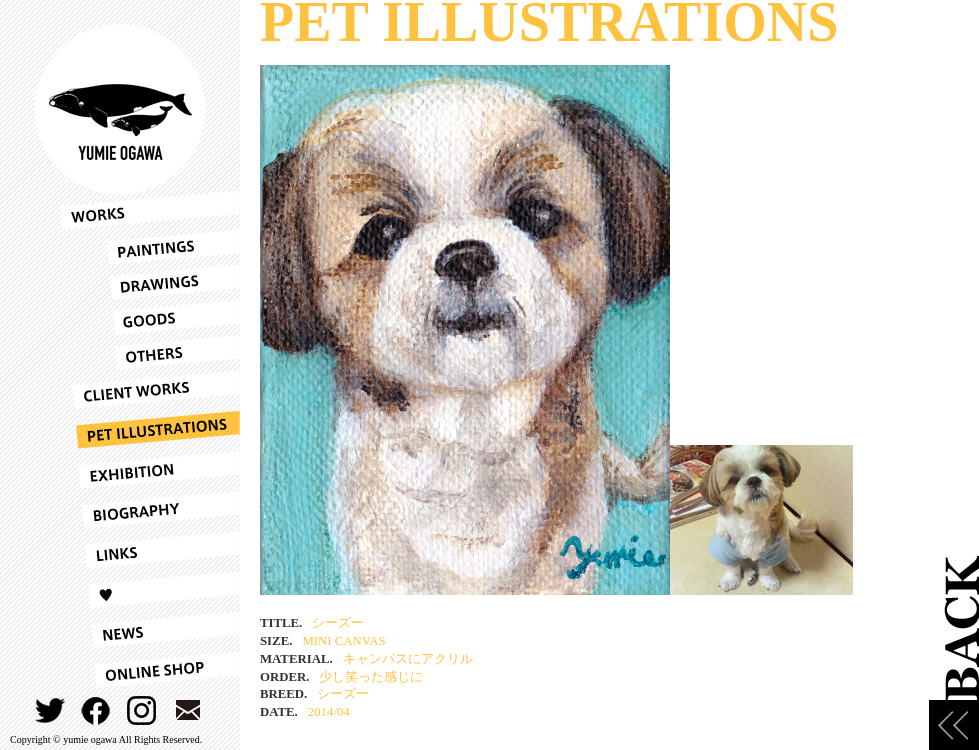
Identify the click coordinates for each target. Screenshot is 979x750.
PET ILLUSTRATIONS (150, 430)
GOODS (150, 317)
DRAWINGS (150, 282)
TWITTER (50, 710)
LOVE (150, 590)
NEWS (150, 630)
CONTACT (188, 710)
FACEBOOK (96, 710)
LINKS (150, 550)
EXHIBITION (150, 470)
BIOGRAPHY (150, 510)
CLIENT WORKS (150, 390)
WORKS (150, 210)
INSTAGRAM (142, 710)
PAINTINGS (150, 247)
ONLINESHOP (150, 670)
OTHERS (150, 352)
